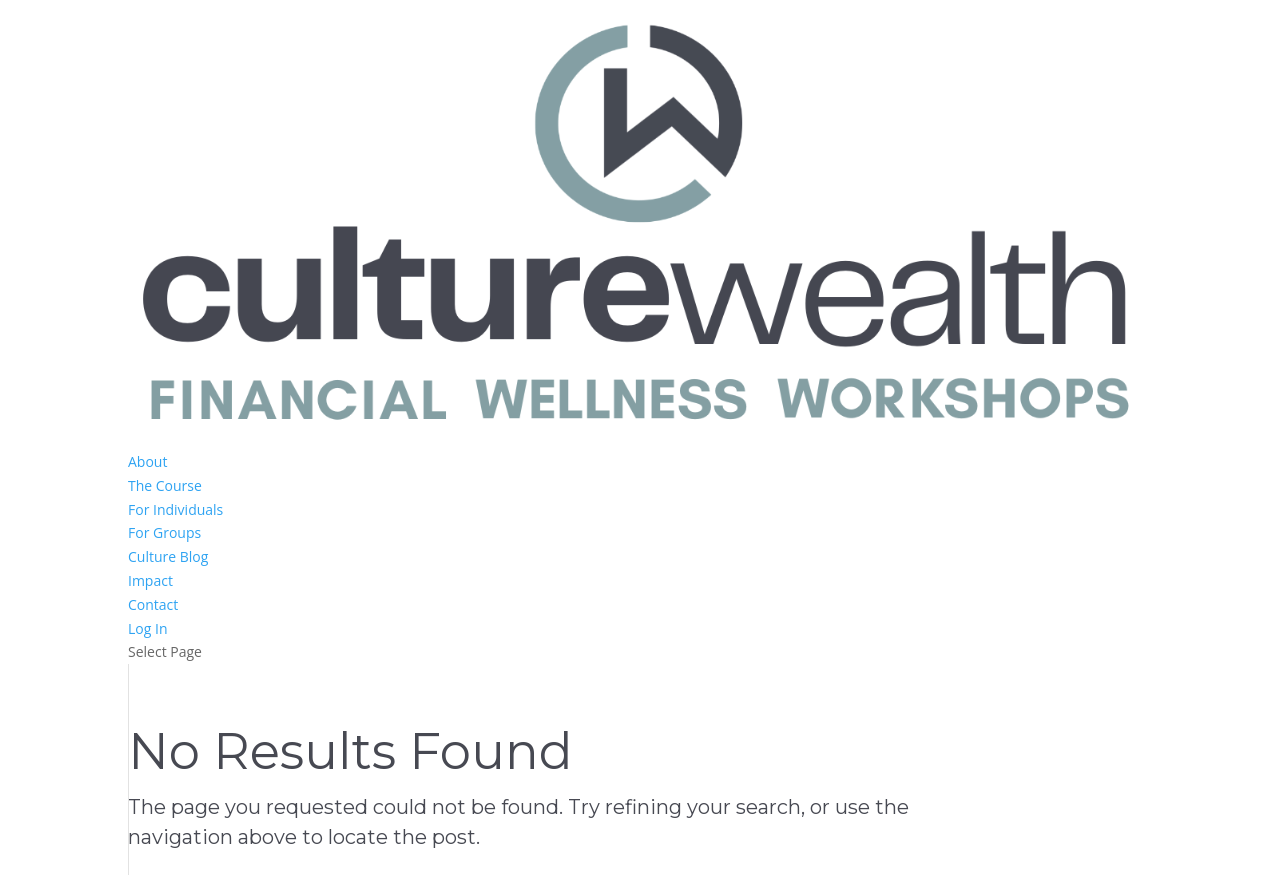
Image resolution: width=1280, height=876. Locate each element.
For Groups (164, 532)
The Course (165, 485)
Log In (147, 628)
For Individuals (175, 509)
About (147, 461)
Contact (153, 604)
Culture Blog (168, 556)
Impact (150, 580)
